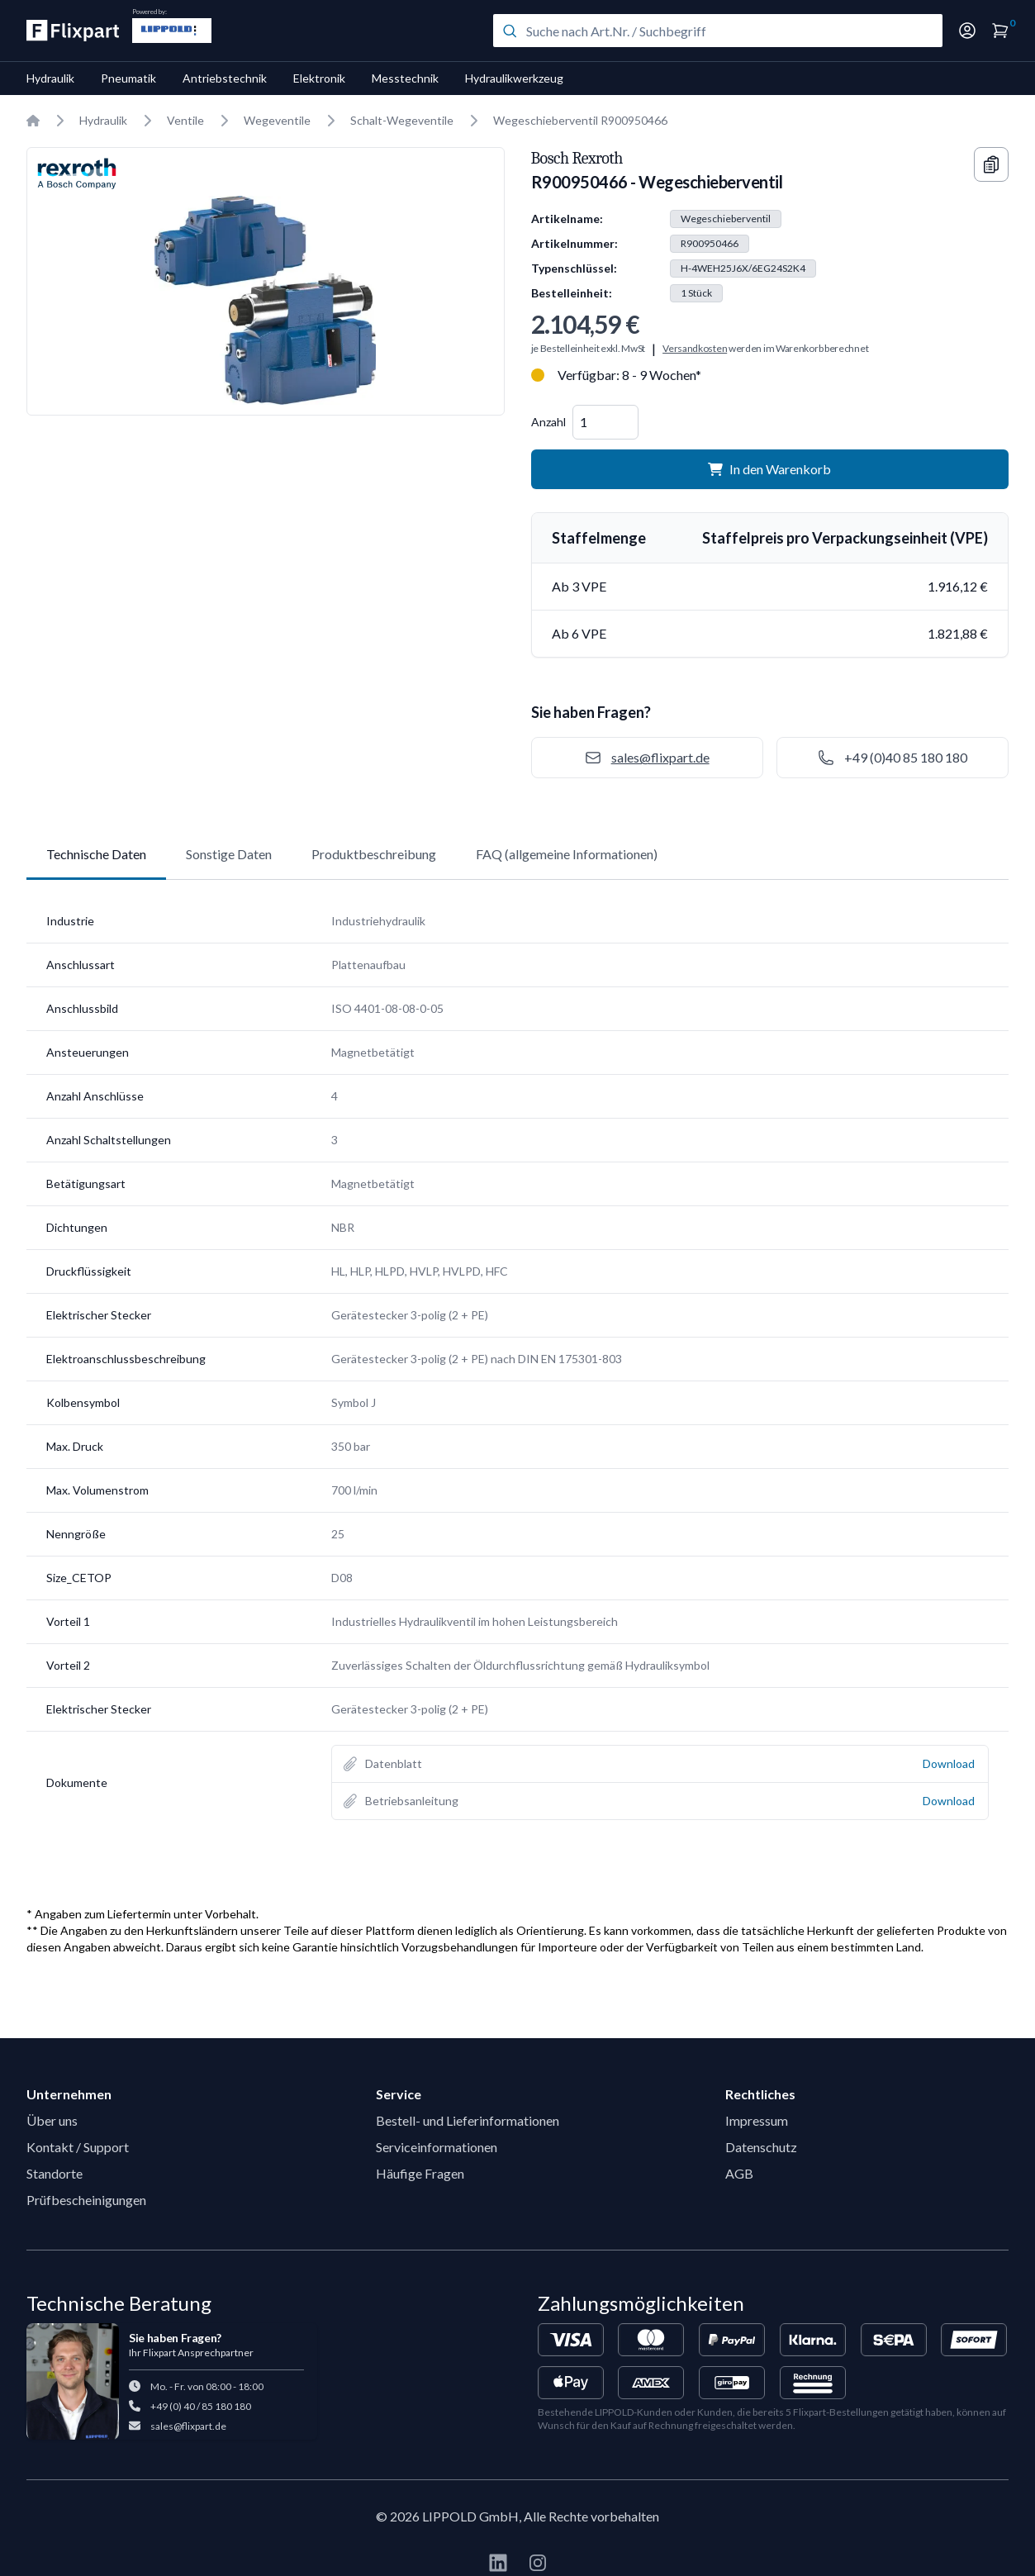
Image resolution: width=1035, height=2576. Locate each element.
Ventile (185, 120)
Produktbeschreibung (373, 854)
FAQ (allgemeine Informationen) (567, 854)
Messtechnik (405, 78)
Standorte (54, 2173)
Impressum (756, 2120)
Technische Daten (96, 854)
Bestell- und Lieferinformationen (467, 2120)
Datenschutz (761, 2147)
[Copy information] (991, 164)
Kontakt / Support (77, 2147)
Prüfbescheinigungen (86, 2200)
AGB (739, 2173)
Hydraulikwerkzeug (514, 78)
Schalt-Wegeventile (401, 120)
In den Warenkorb (769, 469)
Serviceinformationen (436, 2147)
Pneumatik (128, 78)
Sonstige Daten (229, 854)
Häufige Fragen (420, 2173)
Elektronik (319, 78)
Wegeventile (277, 120)
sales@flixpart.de (188, 2426)
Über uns (52, 2120)
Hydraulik (50, 78)
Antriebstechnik (225, 78)
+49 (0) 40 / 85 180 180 (200, 2406)
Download (949, 1763)
